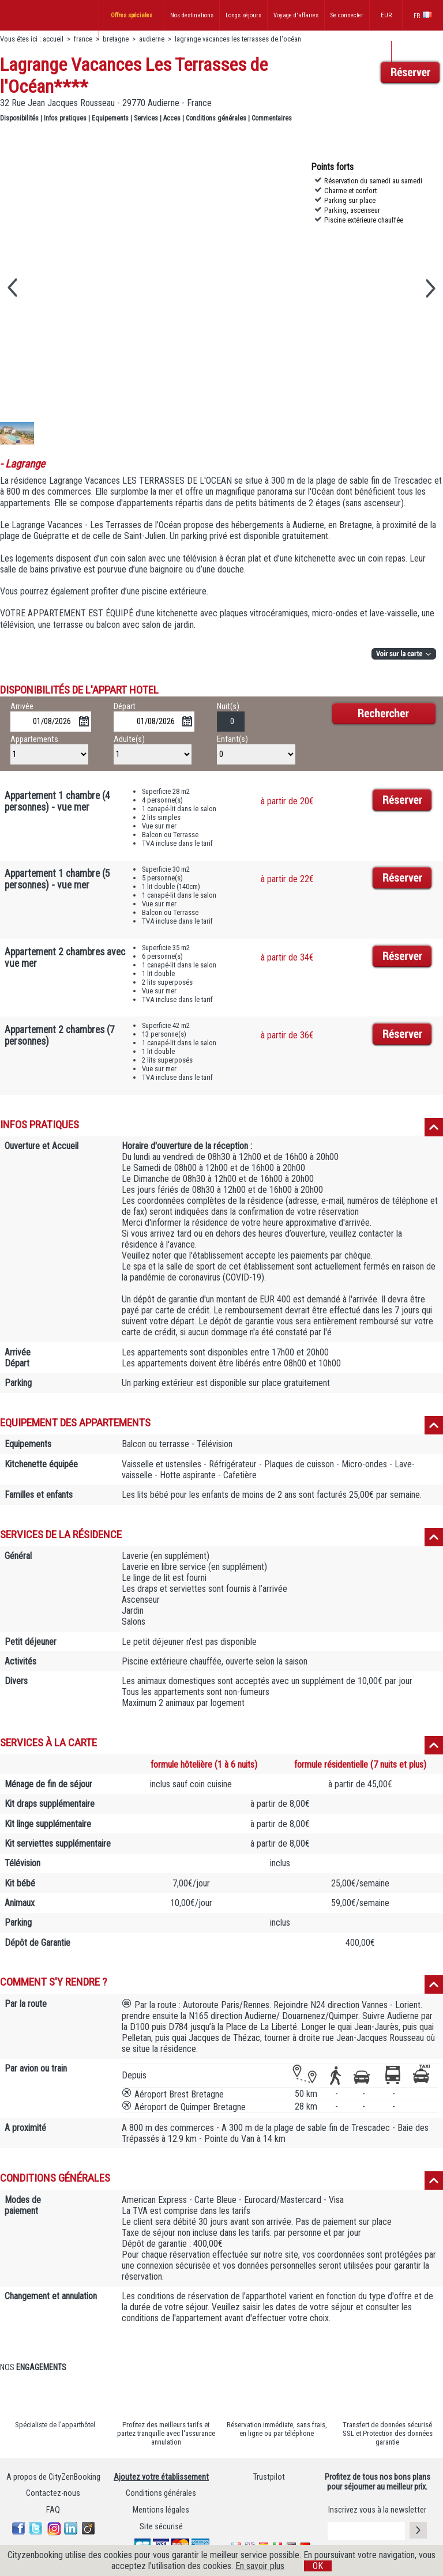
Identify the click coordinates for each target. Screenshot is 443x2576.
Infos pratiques (65, 118)
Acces (172, 118)
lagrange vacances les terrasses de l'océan (238, 39)
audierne (151, 39)
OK (318, 2565)
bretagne (116, 39)
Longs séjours (243, 15)
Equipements (110, 118)
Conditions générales (216, 118)
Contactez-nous (53, 2493)
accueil (53, 39)
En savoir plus (259, 2565)
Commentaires (271, 118)
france (83, 39)
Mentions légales (161, 2510)
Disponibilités (19, 118)
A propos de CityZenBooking (53, 2477)
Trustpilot (269, 2477)
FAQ (53, 2510)
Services (146, 118)
